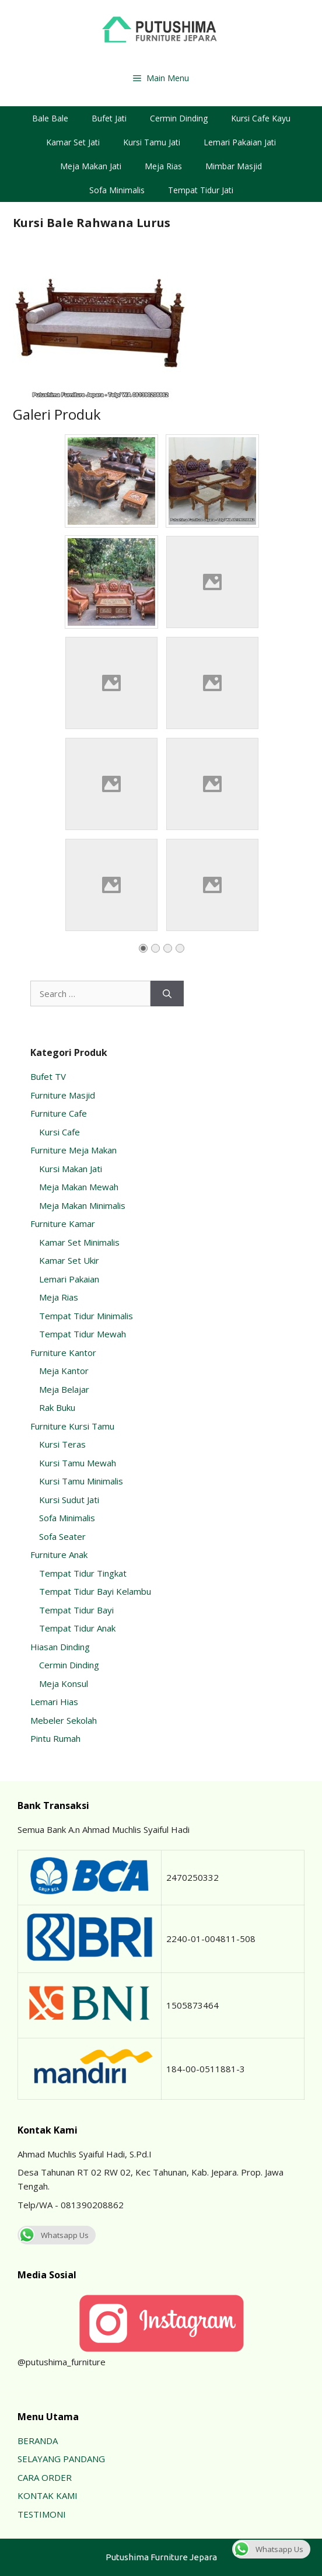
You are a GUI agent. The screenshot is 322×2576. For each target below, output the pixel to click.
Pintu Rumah (55, 1738)
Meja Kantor (64, 1370)
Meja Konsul (63, 1683)
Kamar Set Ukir (69, 1260)
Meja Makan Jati (90, 166)
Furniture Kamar (62, 1223)
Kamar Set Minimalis (79, 1242)
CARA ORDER (45, 2477)
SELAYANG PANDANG (61, 2459)
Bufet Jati (109, 118)
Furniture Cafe (58, 1113)
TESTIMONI (42, 2514)
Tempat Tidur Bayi (76, 1610)
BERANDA (38, 2440)
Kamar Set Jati (73, 142)
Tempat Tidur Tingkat (83, 1573)
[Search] (167, 994)
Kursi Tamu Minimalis (81, 1481)
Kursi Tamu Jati (151, 142)
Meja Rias (163, 166)
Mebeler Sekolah (63, 1720)
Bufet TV (48, 1076)
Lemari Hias (54, 1701)
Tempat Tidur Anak (77, 1628)
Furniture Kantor (63, 1352)
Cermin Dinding (179, 118)
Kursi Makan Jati (70, 1168)
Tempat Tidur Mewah (82, 1334)
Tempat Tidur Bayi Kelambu (95, 1591)
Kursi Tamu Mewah (77, 1463)
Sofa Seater (62, 1536)
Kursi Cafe (59, 1132)
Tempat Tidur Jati (200, 190)
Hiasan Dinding (60, 1647)
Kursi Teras (62, 1444)
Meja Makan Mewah (78, 1187)
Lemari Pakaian (69, 1279)
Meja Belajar (64, 1389)
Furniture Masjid (62, 1095)
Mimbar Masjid (233, 166)
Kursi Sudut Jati (69, 1499)
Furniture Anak (59, 1554)
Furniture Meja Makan (73, 1150)
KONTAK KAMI (48, 2495)
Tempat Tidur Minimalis (86, 1316)
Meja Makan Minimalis (82, 1205)
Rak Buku (57, 1407)
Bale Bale (50, 118)
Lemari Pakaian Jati (240, 142)
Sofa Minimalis (117, 190)
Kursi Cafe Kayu (260, 118)
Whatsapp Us (53, 2235)
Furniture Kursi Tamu (72, 1426)
